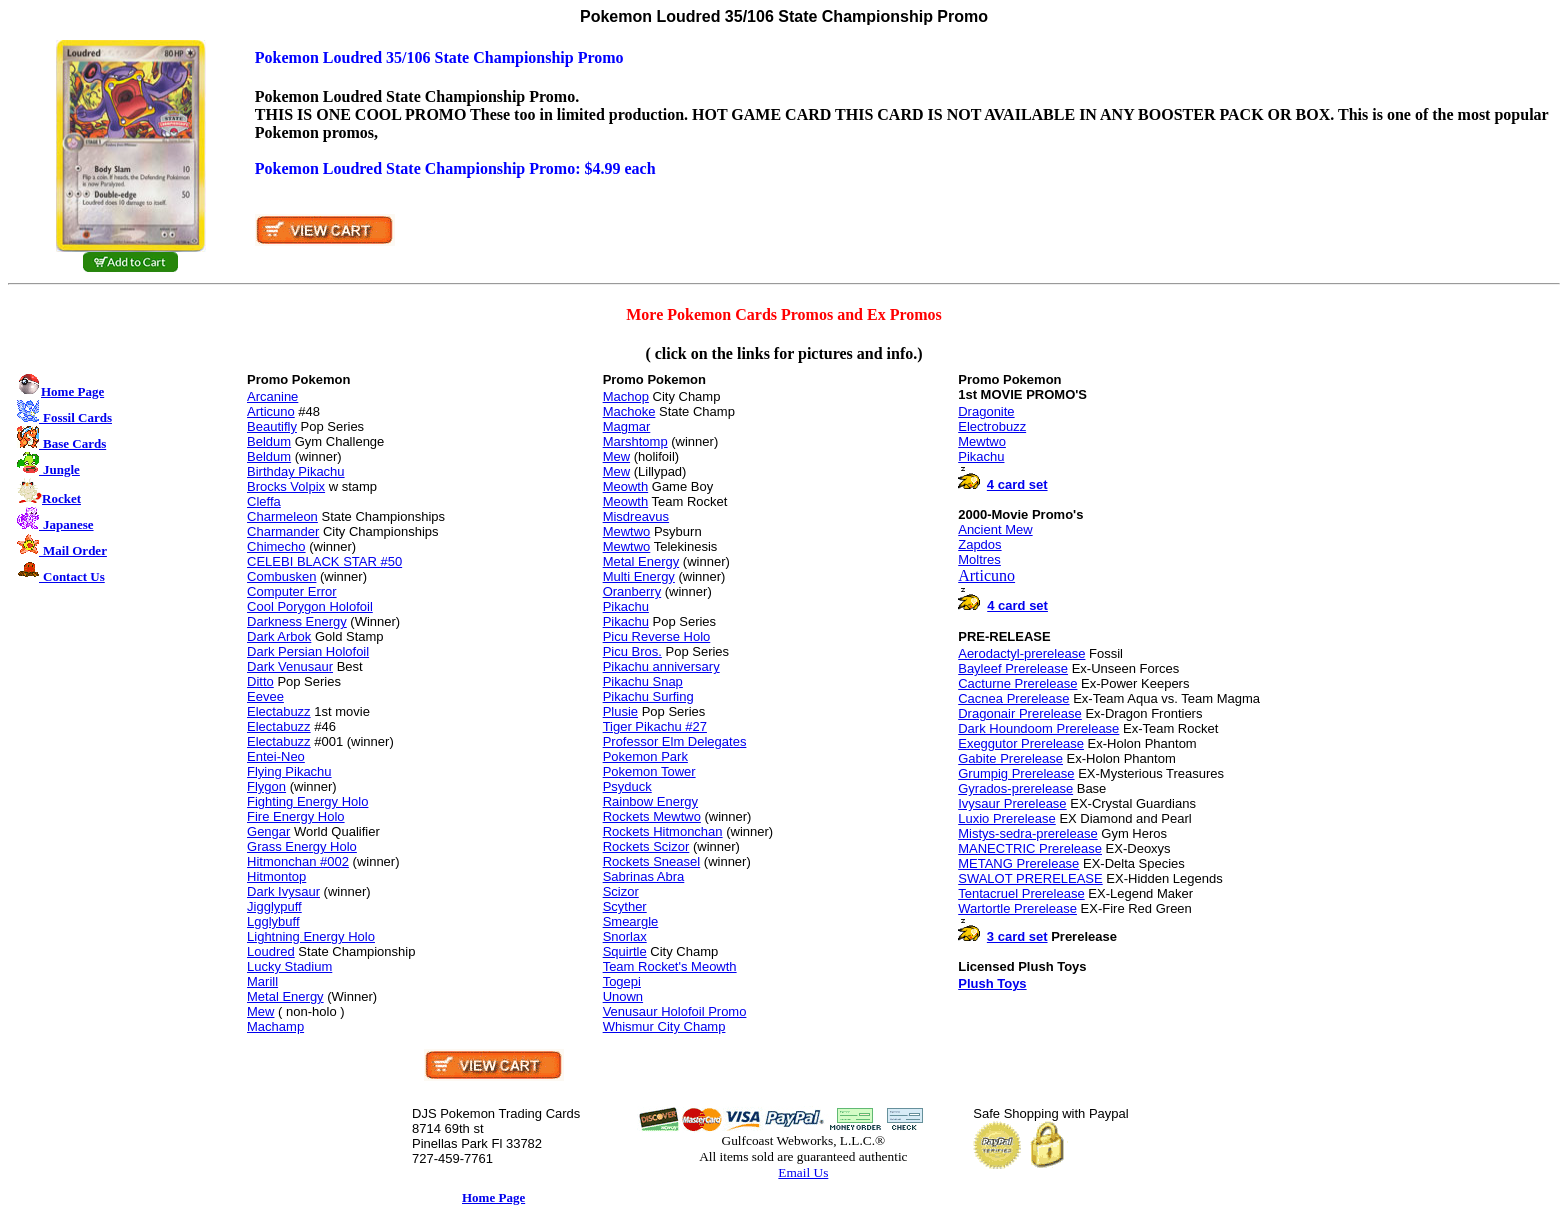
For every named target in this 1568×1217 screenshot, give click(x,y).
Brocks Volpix (286, 486)
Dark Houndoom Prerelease (1038, 728)
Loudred (271, 951)
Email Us (803, 1172)
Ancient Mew (995, 529)
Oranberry (632, 591)
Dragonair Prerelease (1020, 713)
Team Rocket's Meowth (670, 966)
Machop (626, 396)
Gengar (268, 831)
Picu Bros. (632, 651)
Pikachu (626, 606)
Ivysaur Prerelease (1012, 803)
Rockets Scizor (646, 846)
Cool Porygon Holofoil (310, 606)
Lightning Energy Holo (311, 936)
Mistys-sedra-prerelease (1027, 833)
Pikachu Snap (643, 681)
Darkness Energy (297, 621)
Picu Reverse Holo (657, 636)
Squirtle (625, 951)
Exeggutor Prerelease (1021, 743)
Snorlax (625, 936)
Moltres (979, 559)
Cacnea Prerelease (1013, 698)
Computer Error (292, 591)
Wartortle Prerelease (1017, 908)
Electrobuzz (992, 426)
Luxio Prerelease (1007, 818)
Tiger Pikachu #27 (655, 726)
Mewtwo (627, 531)
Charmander (283, 531)
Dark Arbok (279, 636)
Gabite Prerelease (1010, 758)
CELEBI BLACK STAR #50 (324, 561)
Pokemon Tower (649, 771)
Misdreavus (636, 516)
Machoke (629, 411)
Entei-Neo (276, 756)
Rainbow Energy (650, 801)
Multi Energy (639, 576)
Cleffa (264, 501)
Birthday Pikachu (296, 471)
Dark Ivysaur (283, 891)
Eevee (265, 696)
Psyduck (627, 786)
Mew (260, 1011)
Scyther (625, 906)
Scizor (621, 891)
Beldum (269, 441)
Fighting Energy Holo (307, 801)
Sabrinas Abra (644, 876)
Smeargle (631, 921)
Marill (262, 981)
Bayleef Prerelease (1013, 668)
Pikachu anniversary (661, 666)
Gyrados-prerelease (1015, 788)
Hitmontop (276, 876)
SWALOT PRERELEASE (1030, 878)
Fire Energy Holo (296, 816)
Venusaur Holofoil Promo (675, 1011)
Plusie (620, 711)
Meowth (626, 486)
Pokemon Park (645, 756)
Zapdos (979, 544)
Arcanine (272, 396)
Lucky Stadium (289, 966)
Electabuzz (279, 711)
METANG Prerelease (1018, 863)
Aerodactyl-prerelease (1021, 653)
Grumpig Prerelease (1016, 773)
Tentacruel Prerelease (1021, 893)
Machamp (275, 1026)
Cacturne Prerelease (1017, 683)
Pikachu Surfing (648, 696)
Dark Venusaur (290, 666)
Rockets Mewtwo (652, 816)
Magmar (627, 426)
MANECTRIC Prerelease (1030, 848)
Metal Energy (285, 996)
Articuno (271, 411)
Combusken (281, 576)
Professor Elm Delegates (675, 741)
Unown (623, 996)
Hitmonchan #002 (298, 861)
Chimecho (276, 546)
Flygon (266, 786)
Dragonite (986, 411)
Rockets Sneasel (652, 861)
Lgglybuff (273, 921)
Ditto (260, 681)
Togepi (622, 981)
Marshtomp (635, 441)
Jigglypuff (274, 906)
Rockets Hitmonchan (663, 831)
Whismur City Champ (664, 1026)
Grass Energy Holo (302, 846)
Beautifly (272, 426)
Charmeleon (282, 516)
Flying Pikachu (289, 771)
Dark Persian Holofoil (308, 651)
